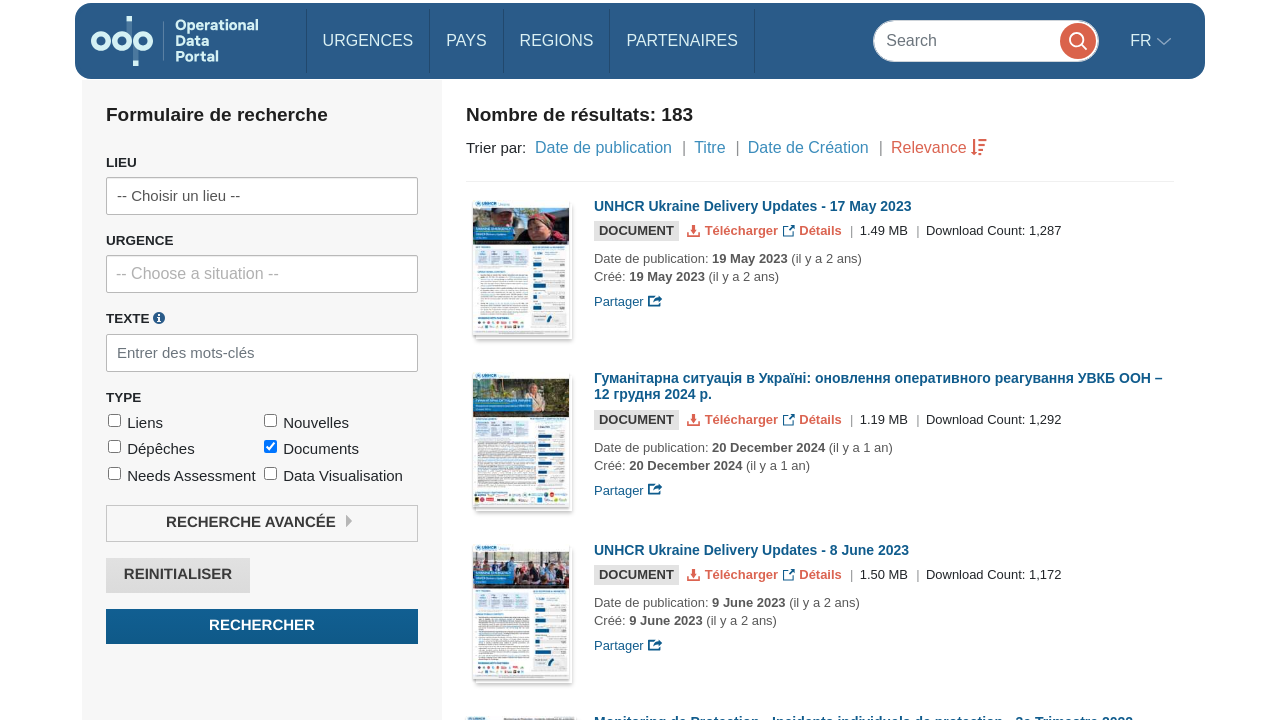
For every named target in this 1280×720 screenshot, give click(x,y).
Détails (814, 230)
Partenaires (681, 40)
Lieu (121, 162)
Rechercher (262, 625)
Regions (557, 40)
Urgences (368, 40)
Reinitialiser (178, 574)
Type (123, 397)
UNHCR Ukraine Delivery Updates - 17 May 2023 (752, 206)
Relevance (929, 147)
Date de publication (603, 147)
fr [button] (1143, 40)
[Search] (986, 40)
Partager (628, 301)
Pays (466, 40)
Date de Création (808, 147)
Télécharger (734, 230)
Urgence (140, 240)
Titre (709, 147)
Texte (135, 318)
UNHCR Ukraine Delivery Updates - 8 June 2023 (751, 550)
